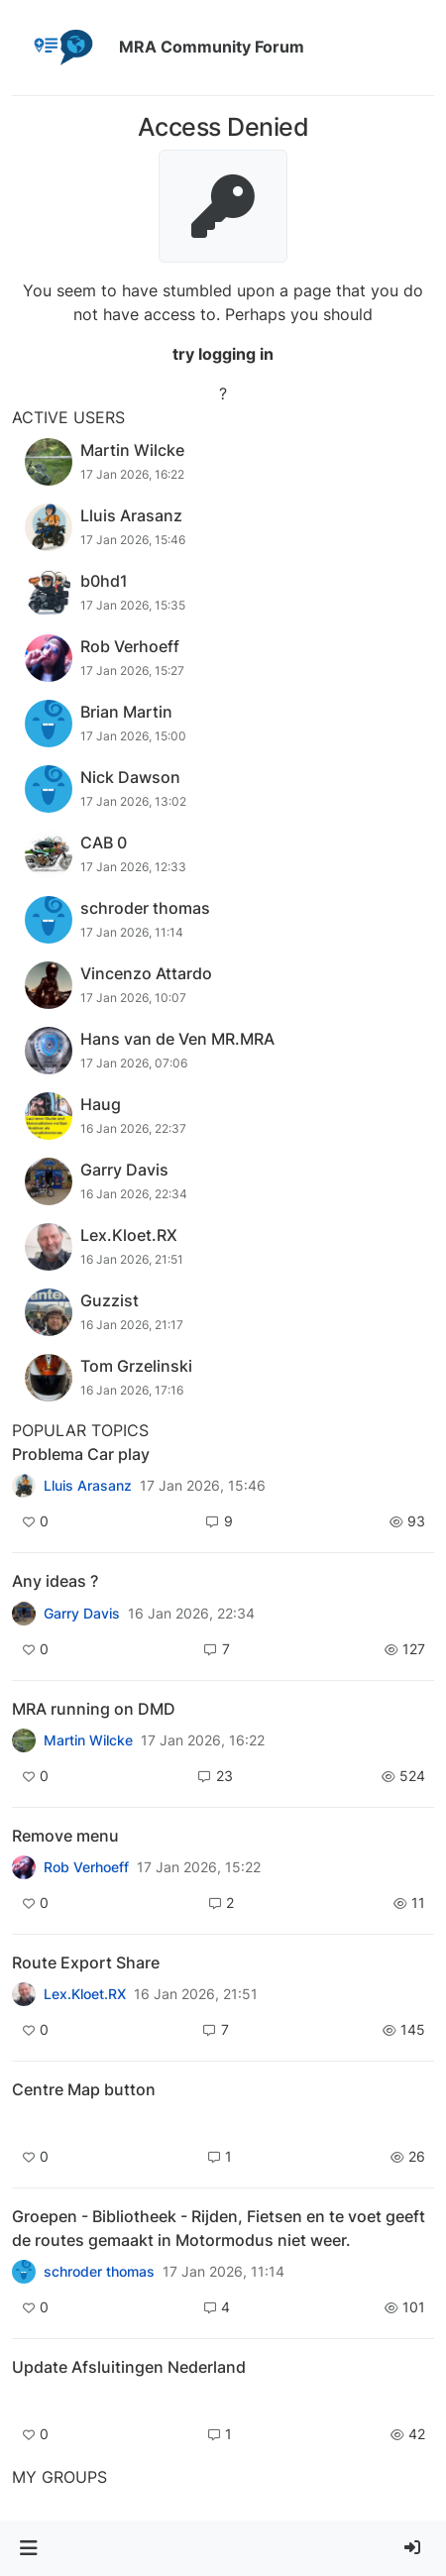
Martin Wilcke (88, 1740)
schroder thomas (99, 2272)
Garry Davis (82, 1614)
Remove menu (65, 1836)
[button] (28, 2548)
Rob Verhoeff (86, 1867)
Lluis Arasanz (88, 1486)
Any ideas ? (55, 1581)
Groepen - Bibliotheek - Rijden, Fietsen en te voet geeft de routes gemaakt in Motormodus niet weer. (218, 2228)
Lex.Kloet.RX (85, 1994)
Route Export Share (86, 1962)
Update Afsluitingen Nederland (129, 2367)
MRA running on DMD (93, 1709)
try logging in (223, 354)
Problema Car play (81, 1454)
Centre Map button (84, 2089)
